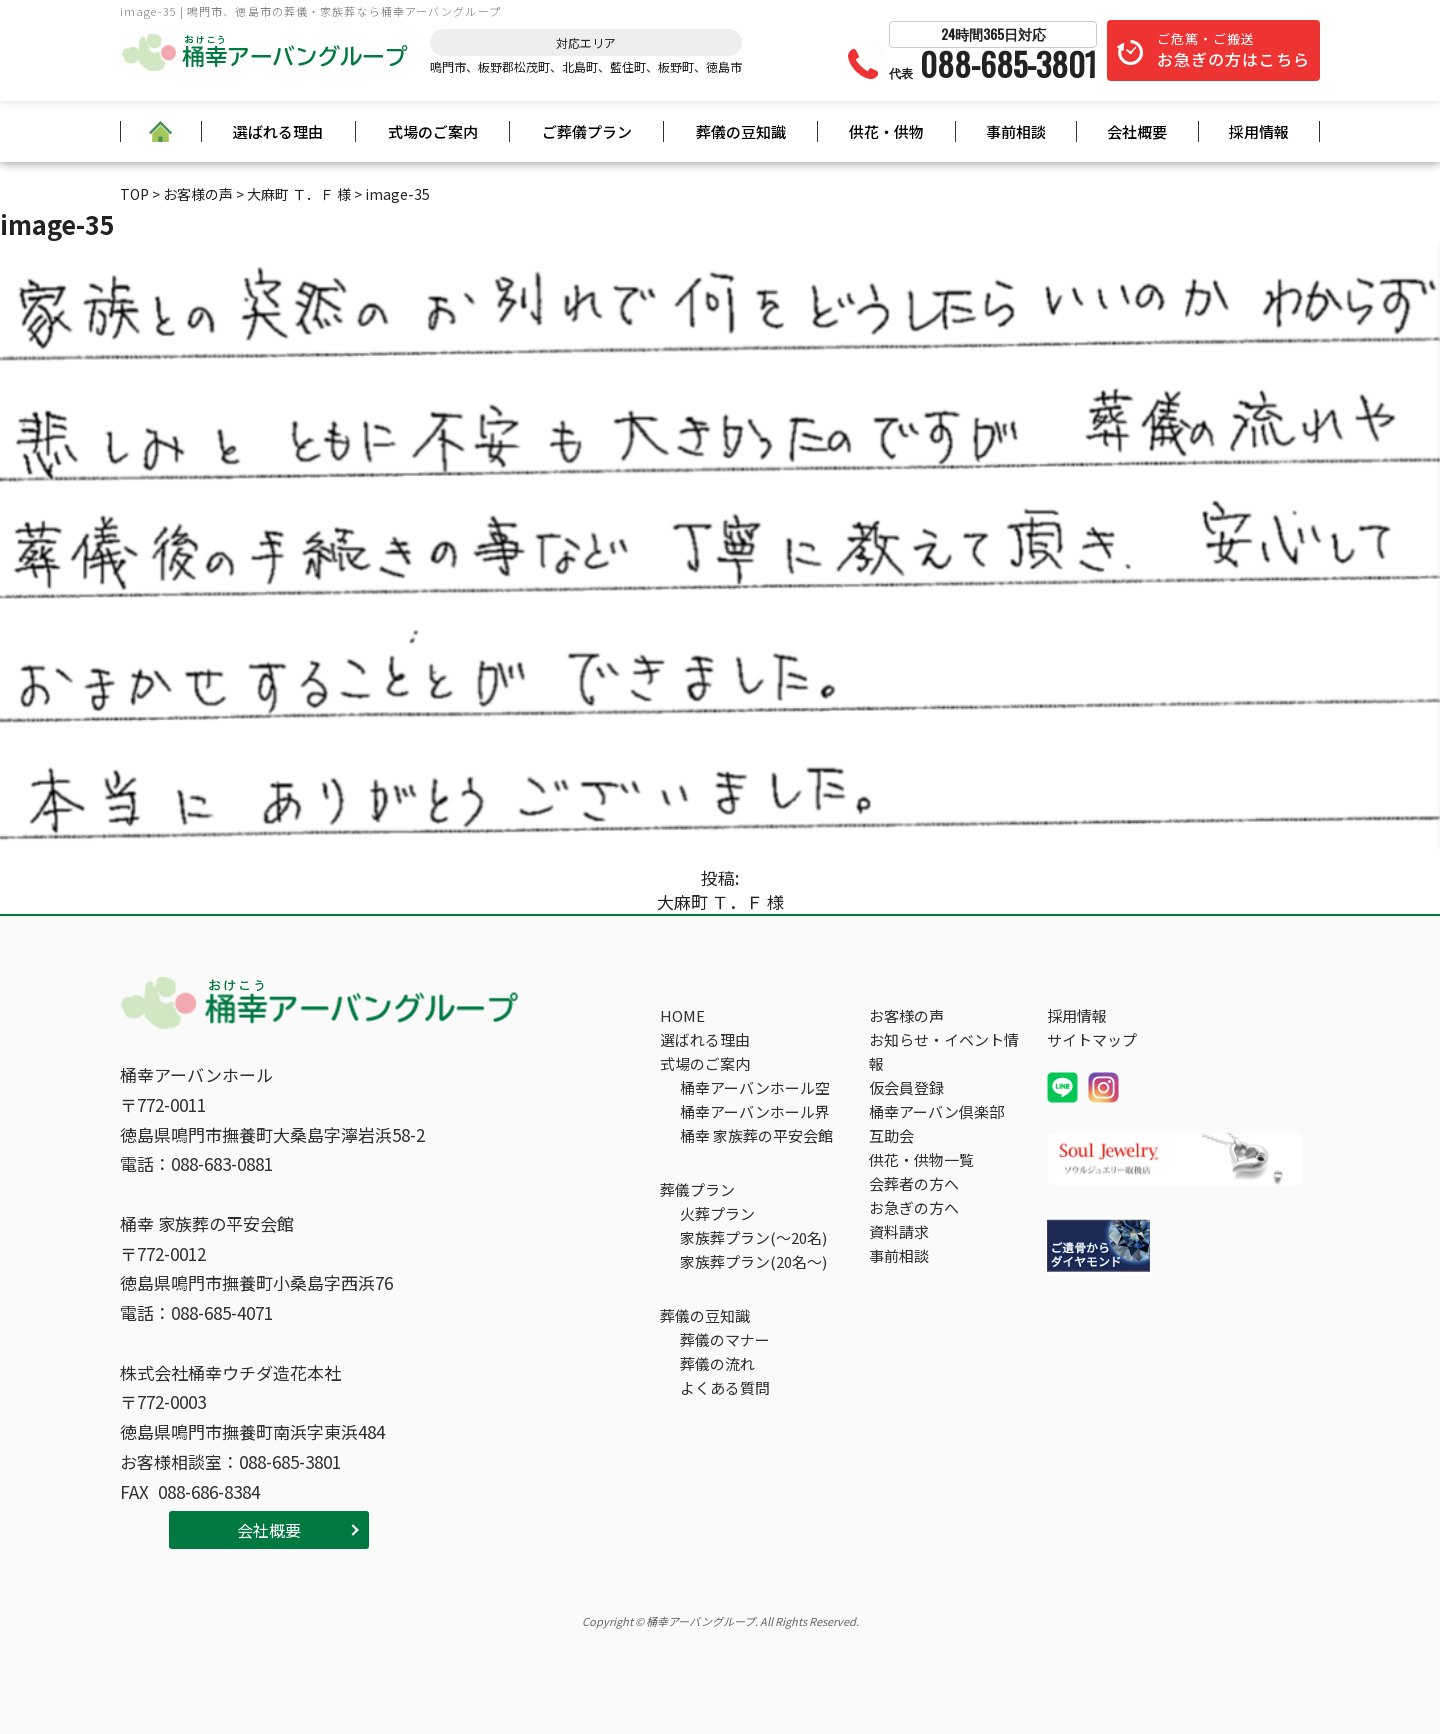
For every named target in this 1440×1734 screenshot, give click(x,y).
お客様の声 (906, 1015)
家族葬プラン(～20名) (753, 1237)
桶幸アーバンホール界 (755, 1111)
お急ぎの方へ (914, 1207)
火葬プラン (717, 1213)
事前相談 (1016, 131)
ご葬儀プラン (587, 131)
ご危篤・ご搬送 (1233, 50)
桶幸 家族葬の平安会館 (756, 1135)
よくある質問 (725, 1387)
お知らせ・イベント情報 (944, 1051)
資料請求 (899, 1231)
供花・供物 (886, 131)
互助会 (891, 1135)
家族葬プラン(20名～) (753, 1261)
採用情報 (1259, 131)
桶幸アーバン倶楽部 (936, 1111)
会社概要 (1137, 131)
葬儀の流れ (717, 1363)
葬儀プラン (697, 1189)
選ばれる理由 (278, 131)
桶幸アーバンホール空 (755, 1087)
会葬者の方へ (914, 1183)
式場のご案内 (433, 131)
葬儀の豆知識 (741, 131)
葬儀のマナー (725, 1339)
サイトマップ (1092, 1039)
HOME (682, 1015)
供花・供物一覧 (921, 1159)
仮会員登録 (906, 1087)
